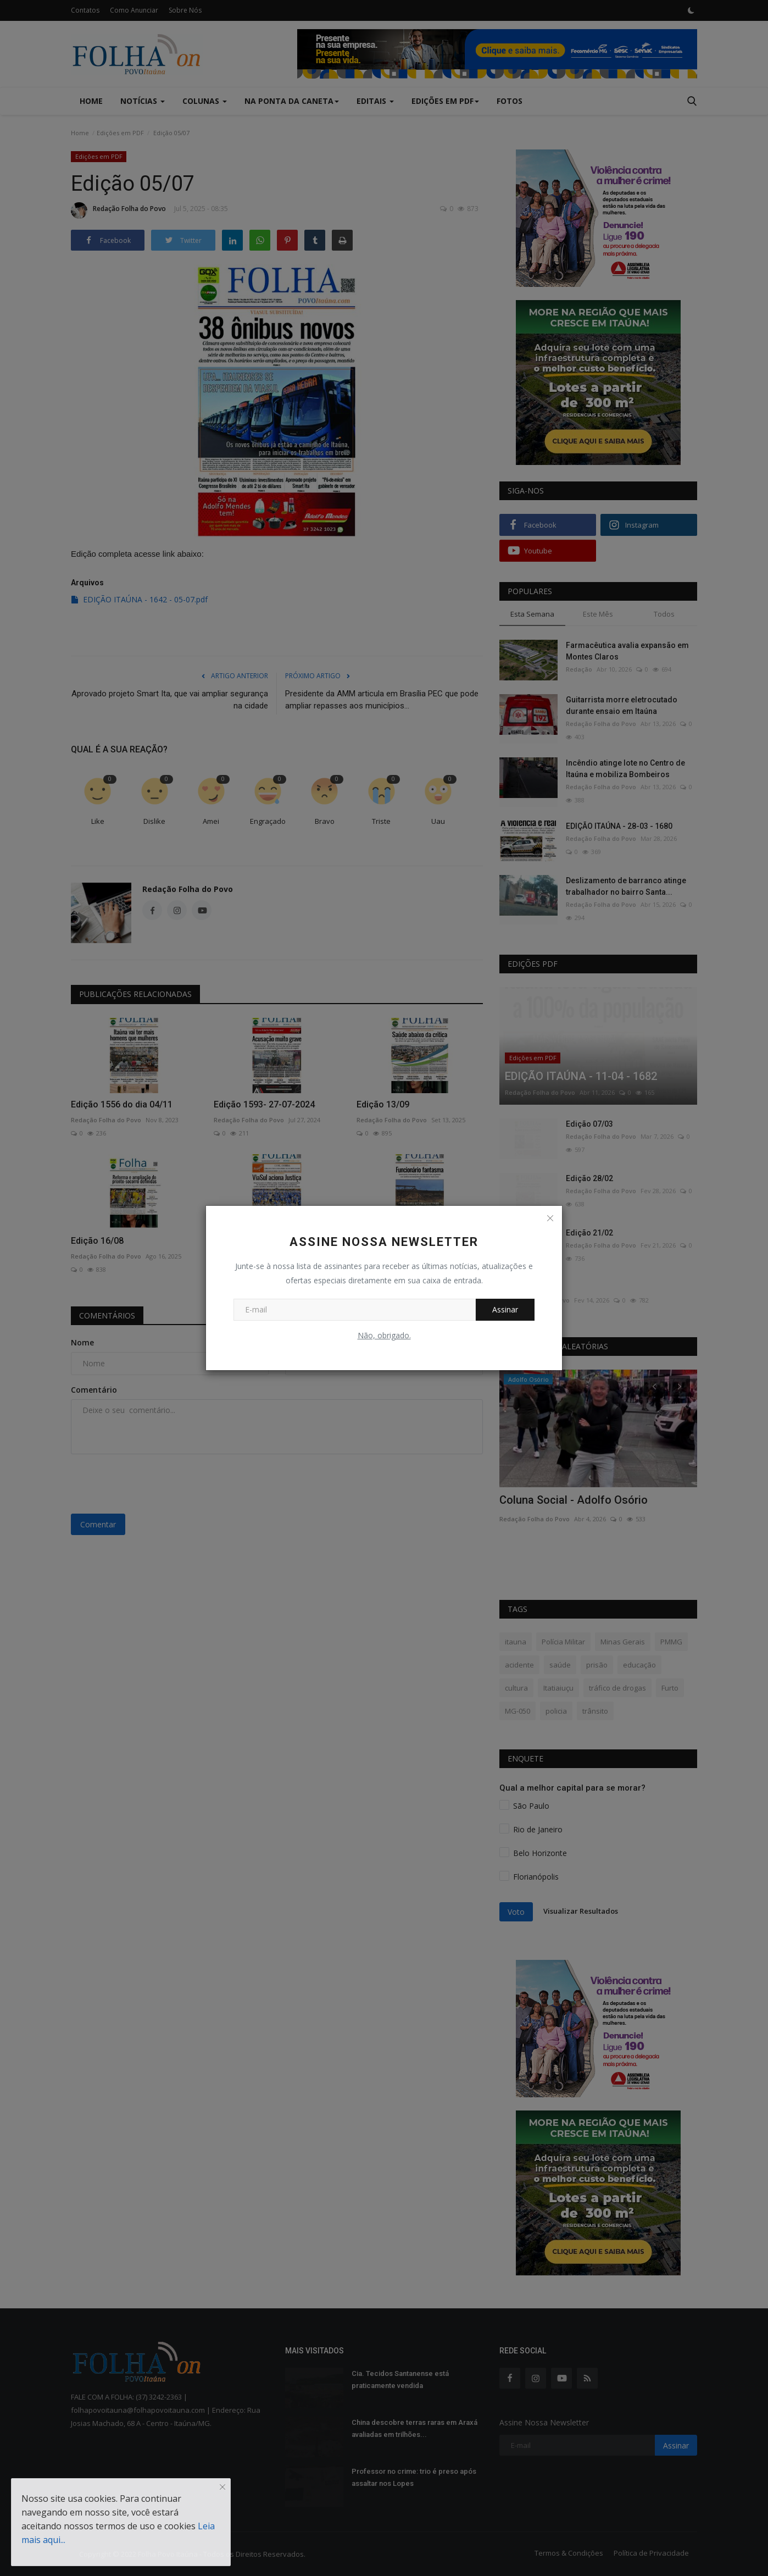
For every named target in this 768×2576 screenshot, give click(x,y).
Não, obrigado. (384, 1335)
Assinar (505, 1309)
